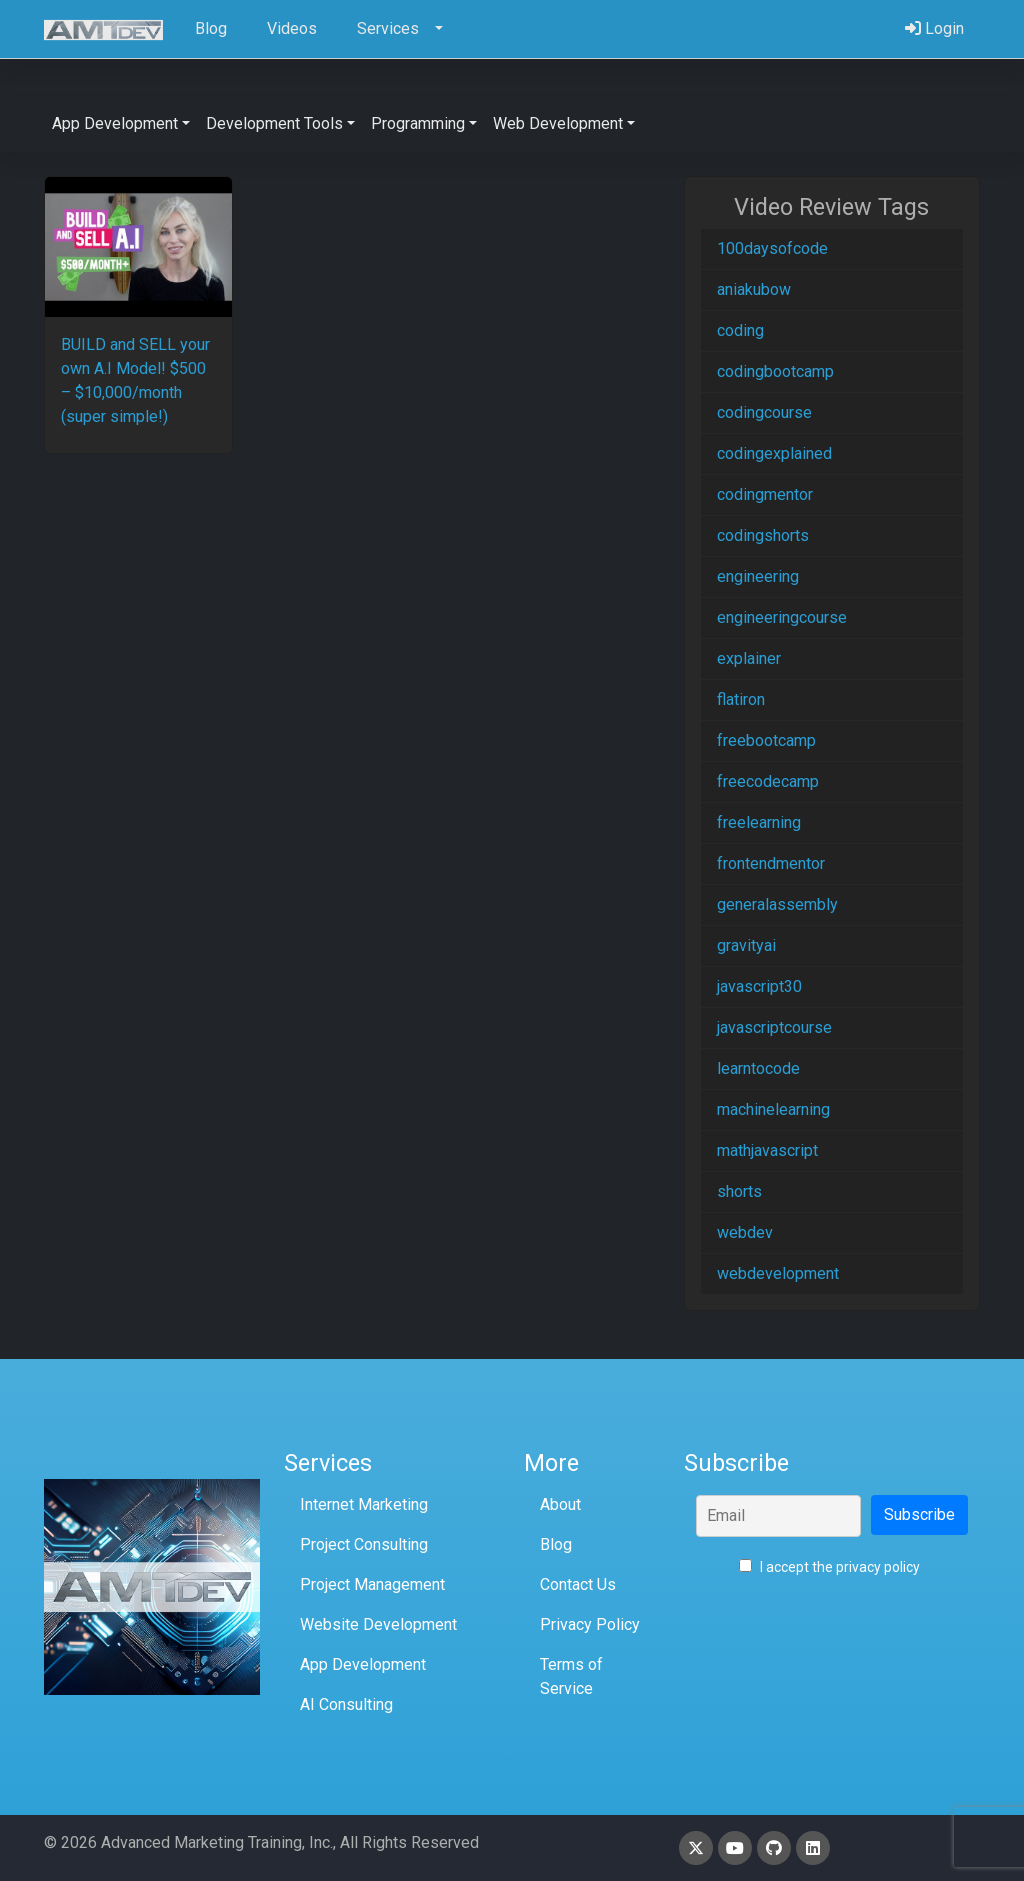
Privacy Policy (590, 1624)
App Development (363, 1664)
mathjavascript (767, 1150)
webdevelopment (778, 1273)
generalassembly (777, 904)
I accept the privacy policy (829, 1567)
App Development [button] (115, 123)
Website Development (378, 1624)
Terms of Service (571, 1676)
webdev (745, 1232)
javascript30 (759, 986)
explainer (749, 658)
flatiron (741, 699)
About (560, 1504)
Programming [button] (418, 123)
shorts (739, 1191)
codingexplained (774, 453)
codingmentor (765, 494)
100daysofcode (772, 248)
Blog (556, 1544)
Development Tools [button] (274, 123)
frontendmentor (771, 863)
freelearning (759, 822)
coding (740, 330)
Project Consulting (364, 1544)
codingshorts (763, 535)
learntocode (758, 1068)
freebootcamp (766, 740)
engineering (758, 576)
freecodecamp (768, 781)
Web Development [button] (558, 123)
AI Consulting (346, 1704)
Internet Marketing (364, 1504)
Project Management (372, 1584)
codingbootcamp (775, 371)
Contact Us (578, 1584)
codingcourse (764, 412)
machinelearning (773, 1109)
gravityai (746, 945)
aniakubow (754, 289)
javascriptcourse (774, 1027)
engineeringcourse (782, 617)
